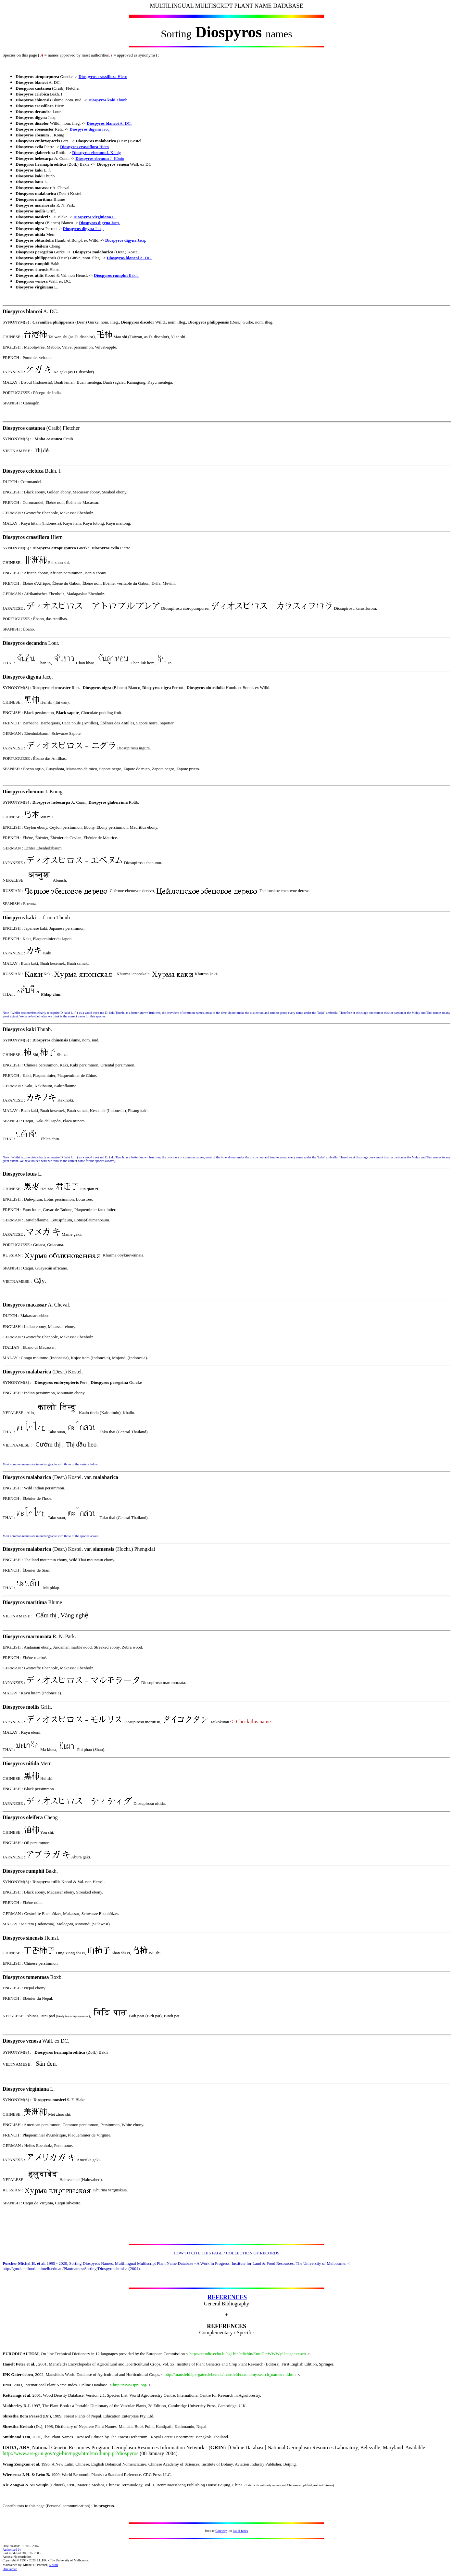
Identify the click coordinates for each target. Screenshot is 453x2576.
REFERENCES (227, 2297)
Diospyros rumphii (111, 275)
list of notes (240, 2530)
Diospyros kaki (101, 99)
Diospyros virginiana (92, 216)
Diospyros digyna (85, 129)
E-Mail (53, 2565)
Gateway (221, 2530)
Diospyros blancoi (103, 123)
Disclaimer (10, 2569)
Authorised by (12, 2549)
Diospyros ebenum (89, 152)
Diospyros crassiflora (98, 76)
